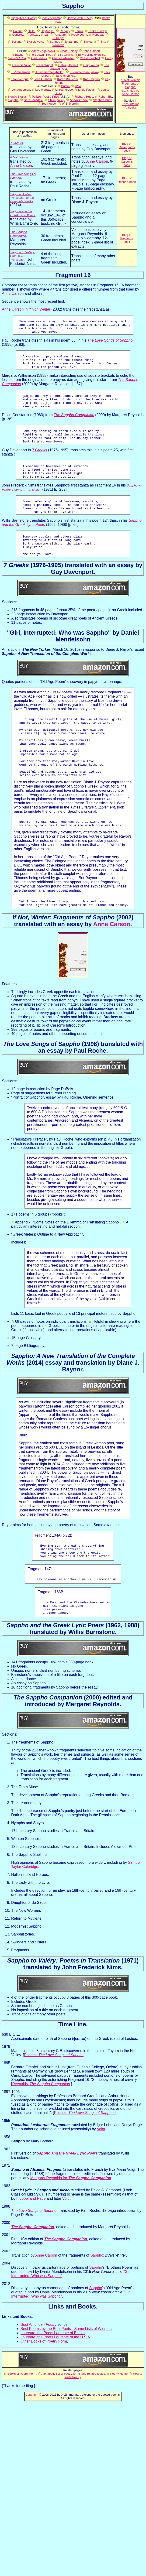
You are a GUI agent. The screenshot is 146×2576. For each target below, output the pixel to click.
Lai (46, 34)
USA (78, 86)
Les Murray (42, 89)
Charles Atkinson (63, 58)
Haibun (18, 31)
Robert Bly (105, 96)
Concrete (18, 34)
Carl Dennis (39, 58)
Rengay (65, 31)
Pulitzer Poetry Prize (45, 96)
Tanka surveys (97, 31)
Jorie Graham (43, 79)
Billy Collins (65, 54)
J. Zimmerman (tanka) (84, 72)
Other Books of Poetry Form (44, 2392)
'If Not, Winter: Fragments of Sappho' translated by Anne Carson (130, 87)
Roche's (54, 2106)
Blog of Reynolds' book (126, 238)
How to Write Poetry (80, 18)
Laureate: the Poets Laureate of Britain (53, 2384)
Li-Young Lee (64, 89)
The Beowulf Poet (40, 54)
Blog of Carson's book (127, 161)
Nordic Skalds (17, 96)
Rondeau (98, 34)
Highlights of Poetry (24, 18)
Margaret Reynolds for (70, 2229)
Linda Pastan (87, 89)
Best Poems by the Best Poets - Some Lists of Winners (66, 2380)
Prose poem (79, 34)
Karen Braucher (67, 79)
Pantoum (60, 34)
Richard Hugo (84, 96)
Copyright (31, 2445)
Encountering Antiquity (130, 105)
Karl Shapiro (91, 79)
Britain (65, 86)
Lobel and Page (33, 2249)
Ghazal (34, 34)
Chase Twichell (90, 58)
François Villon (21, 65)
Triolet (88, 41)
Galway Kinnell (68, 65)
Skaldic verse (36, 41)
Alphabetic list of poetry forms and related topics (73, 2424)
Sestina (16, 41)
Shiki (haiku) (56, 100)
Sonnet (54, 41)
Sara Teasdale (33, 100)
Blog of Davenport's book (127, 147)
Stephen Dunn (102, 100)
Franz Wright (44, 65)
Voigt (101, 2180)
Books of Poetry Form (21, 2424)
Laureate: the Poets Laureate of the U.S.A (55, 2388)
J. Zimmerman (20, 72)
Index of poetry (51, 18)
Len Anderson (21, 89)
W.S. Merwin (70, 103)
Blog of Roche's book (127, 180)
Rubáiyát (58, 38)
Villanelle (58, 45)
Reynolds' (41, 2135)
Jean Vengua (20, 79)
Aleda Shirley (68, 51)
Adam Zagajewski (43, 51)
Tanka (79, 31)
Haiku (31, 31)
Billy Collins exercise (91, 54)
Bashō (19, 54)
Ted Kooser (49, 103)
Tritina (101, 41)
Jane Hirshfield (65, 75)
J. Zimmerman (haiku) (49, 72)
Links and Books (72, 2357)
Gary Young (91, 65)
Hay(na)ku (47, 31)
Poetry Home (118, 2424)
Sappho (13, 100)
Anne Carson (91, 51)
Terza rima (71, 41)
